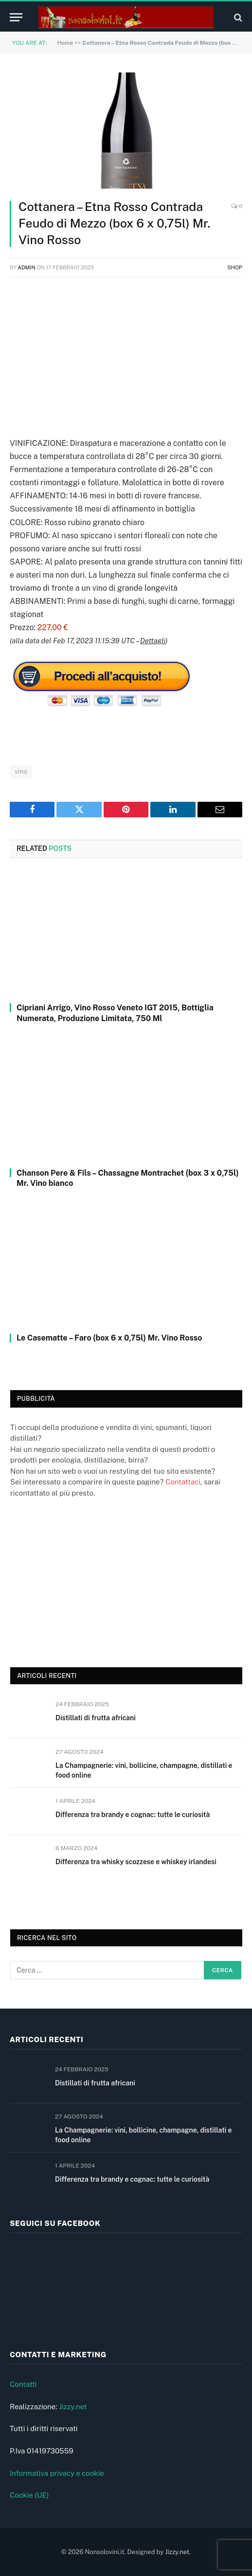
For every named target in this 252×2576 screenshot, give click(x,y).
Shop (234, 267)
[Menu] (16, 17)
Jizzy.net (73, 2406)
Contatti (23, 2384)
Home (65, 42)
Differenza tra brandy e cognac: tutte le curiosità (132, 1814)
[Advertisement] (126, 355)
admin (27, 267)
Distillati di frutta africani (95, 1718)
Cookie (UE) (29, 2495)
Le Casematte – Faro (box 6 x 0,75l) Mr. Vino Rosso (109, 1337)
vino (21, 771)
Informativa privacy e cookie (57, 2473)
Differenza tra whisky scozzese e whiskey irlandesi (135, 1862)
